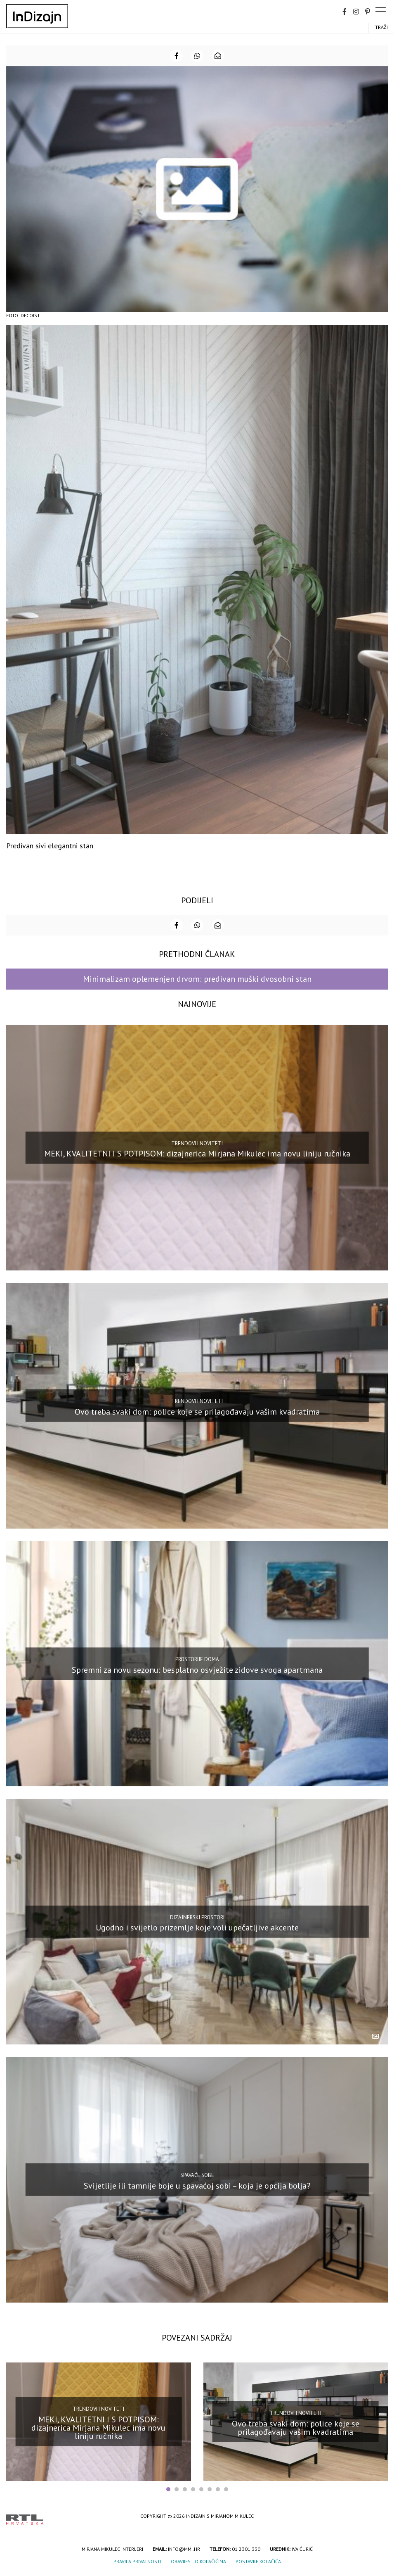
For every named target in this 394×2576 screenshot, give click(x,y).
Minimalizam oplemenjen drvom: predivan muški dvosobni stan (197, 978)
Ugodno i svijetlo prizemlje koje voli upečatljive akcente (197, 1927)
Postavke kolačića (258, 2561)
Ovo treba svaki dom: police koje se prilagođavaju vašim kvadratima (197, 1411)
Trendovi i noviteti (197, 1143)
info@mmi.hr (184, 2549)
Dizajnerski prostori (197, 1917)
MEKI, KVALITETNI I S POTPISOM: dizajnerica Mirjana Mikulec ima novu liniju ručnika (197, 1153)
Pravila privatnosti (137, 2561)
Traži (381, 27)
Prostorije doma (197, 1659)
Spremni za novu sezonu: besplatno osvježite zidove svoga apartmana (197, 1669)
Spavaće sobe (197, 2175)
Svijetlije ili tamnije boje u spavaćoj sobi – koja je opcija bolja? (197, 2185)
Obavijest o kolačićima (198, 2561)
